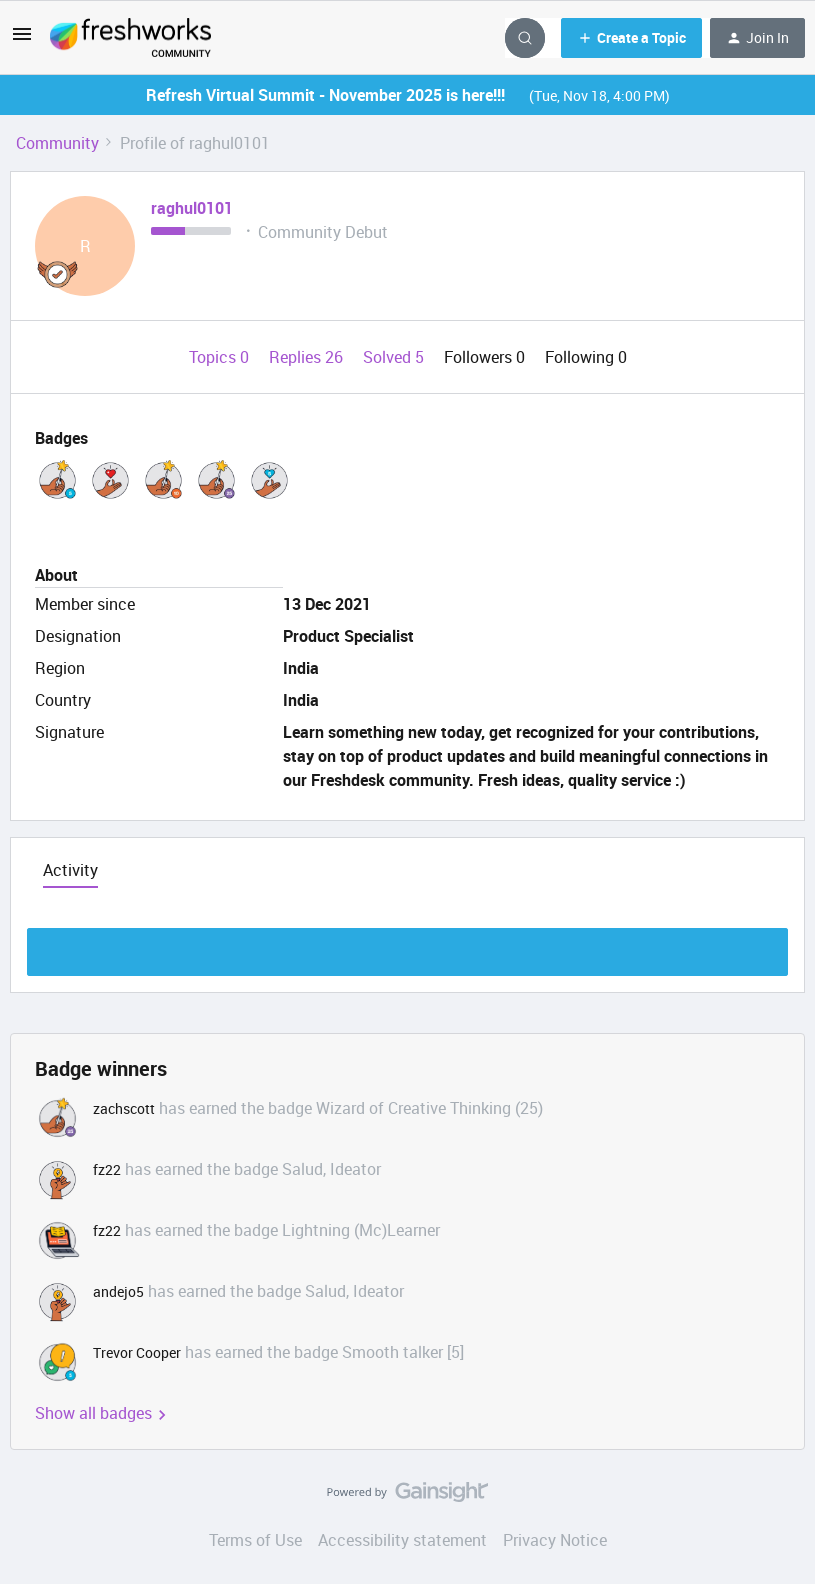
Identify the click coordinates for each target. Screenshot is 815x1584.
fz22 (107, 1169)
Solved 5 (395, 357)
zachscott (124, 1108)
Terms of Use (255, 1540)
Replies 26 (308, 357)
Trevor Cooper (137, 1352)
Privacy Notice (555, 1540)
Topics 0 (221, 357)
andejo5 (118, 1291)
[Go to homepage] (130, 38)
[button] (22, 40)
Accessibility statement (402, 1540)
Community (57, 143)
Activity (70, 870)
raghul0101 (192, 208)
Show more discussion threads (407, 946)
